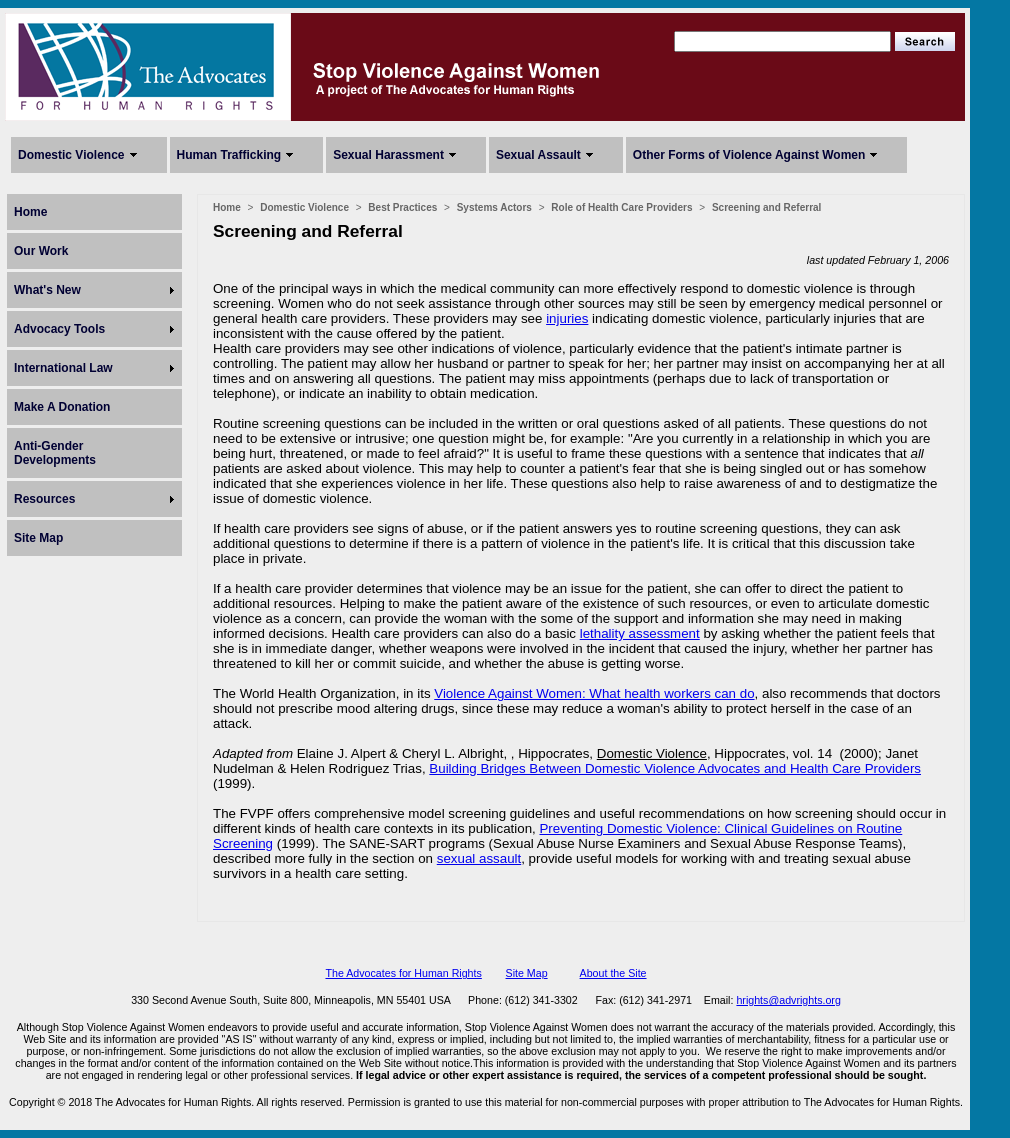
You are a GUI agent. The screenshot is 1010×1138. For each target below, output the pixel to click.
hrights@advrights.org (788, 1000)
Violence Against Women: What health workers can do (594, 693)
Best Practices (402, 207)
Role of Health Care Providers (621, 207)
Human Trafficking (229, 155)
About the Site (613, 973)
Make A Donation (62, 407)
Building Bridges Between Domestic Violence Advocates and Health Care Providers (675, 768)
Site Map (38, 538)
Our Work (41, 251)
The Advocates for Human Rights (403, 973)
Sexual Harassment (388, 155)
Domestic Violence (71, 155)
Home (30, 212)
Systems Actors (494, 207)
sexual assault (479, 858)
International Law (63, 368)
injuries (567, 318)
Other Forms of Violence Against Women (749, 155)
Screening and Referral (766, 207)
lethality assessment (640, 633)
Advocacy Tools (59, 329)
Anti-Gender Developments (55, 453)
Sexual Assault (538, 155)
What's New (47, 290)
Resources (44, 499)
